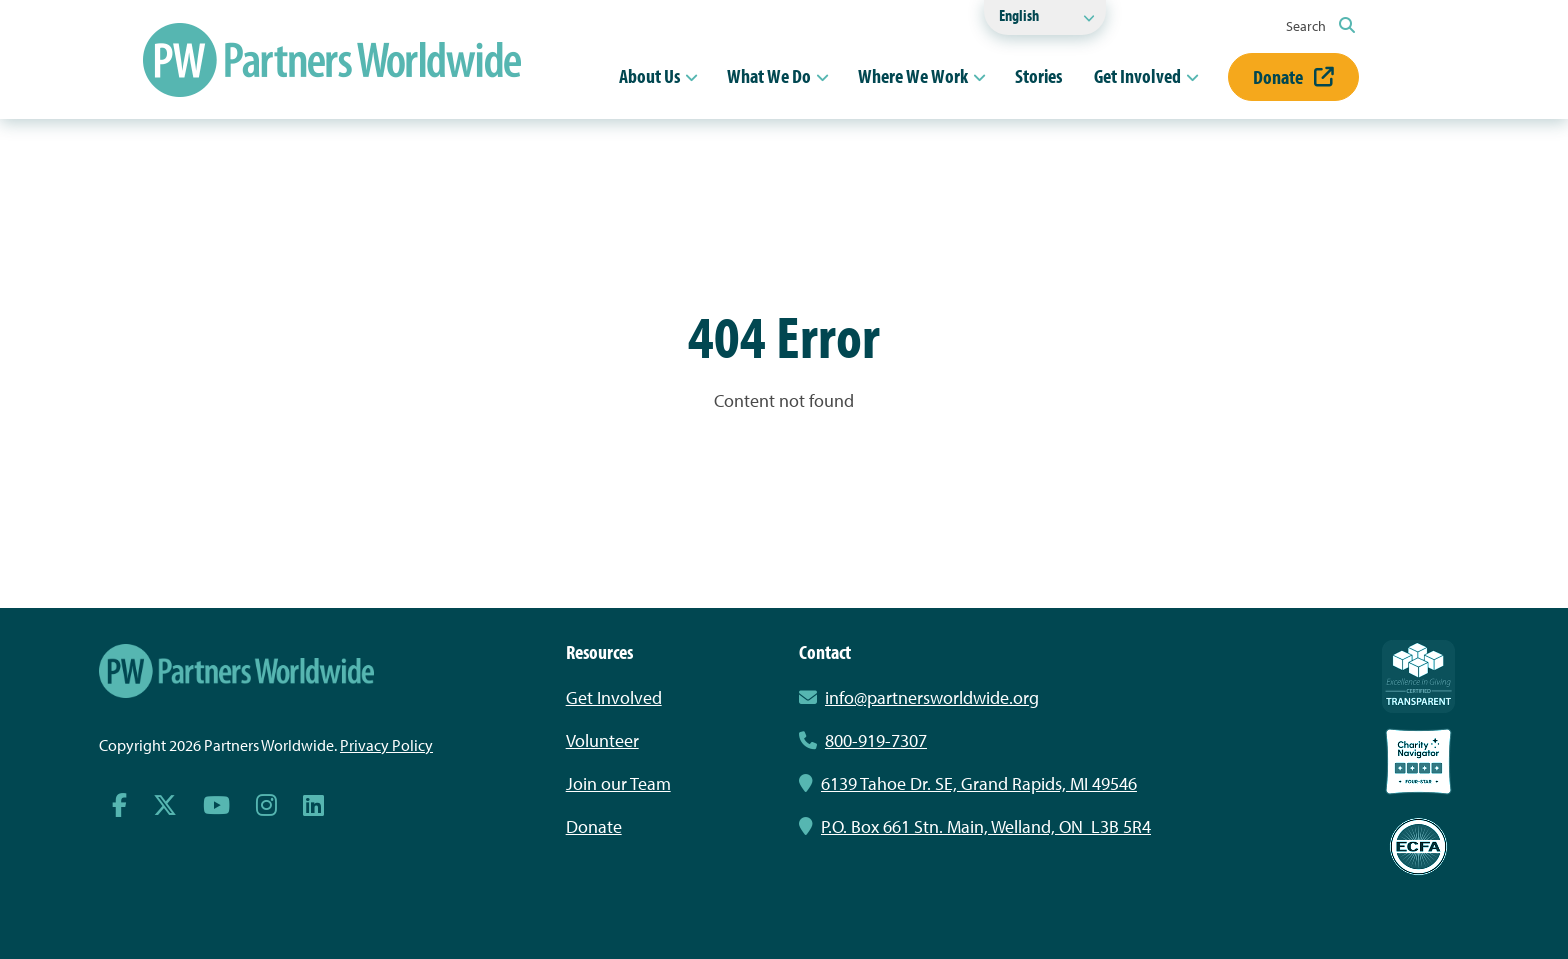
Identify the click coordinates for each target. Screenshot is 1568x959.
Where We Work (913, 75)
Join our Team (618, 783)
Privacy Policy (386, 745)
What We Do (769, 75)
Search (1320, 26)
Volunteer (602, 740)
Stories (1038, 75)
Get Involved (1137, 75)
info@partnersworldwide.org (932, 697)
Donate (1293, 76)
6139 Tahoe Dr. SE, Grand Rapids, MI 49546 (968, 783)
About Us (649, 75)
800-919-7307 (863, 740)
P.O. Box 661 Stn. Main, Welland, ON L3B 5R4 (975, 826)
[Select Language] (1045, 17)
